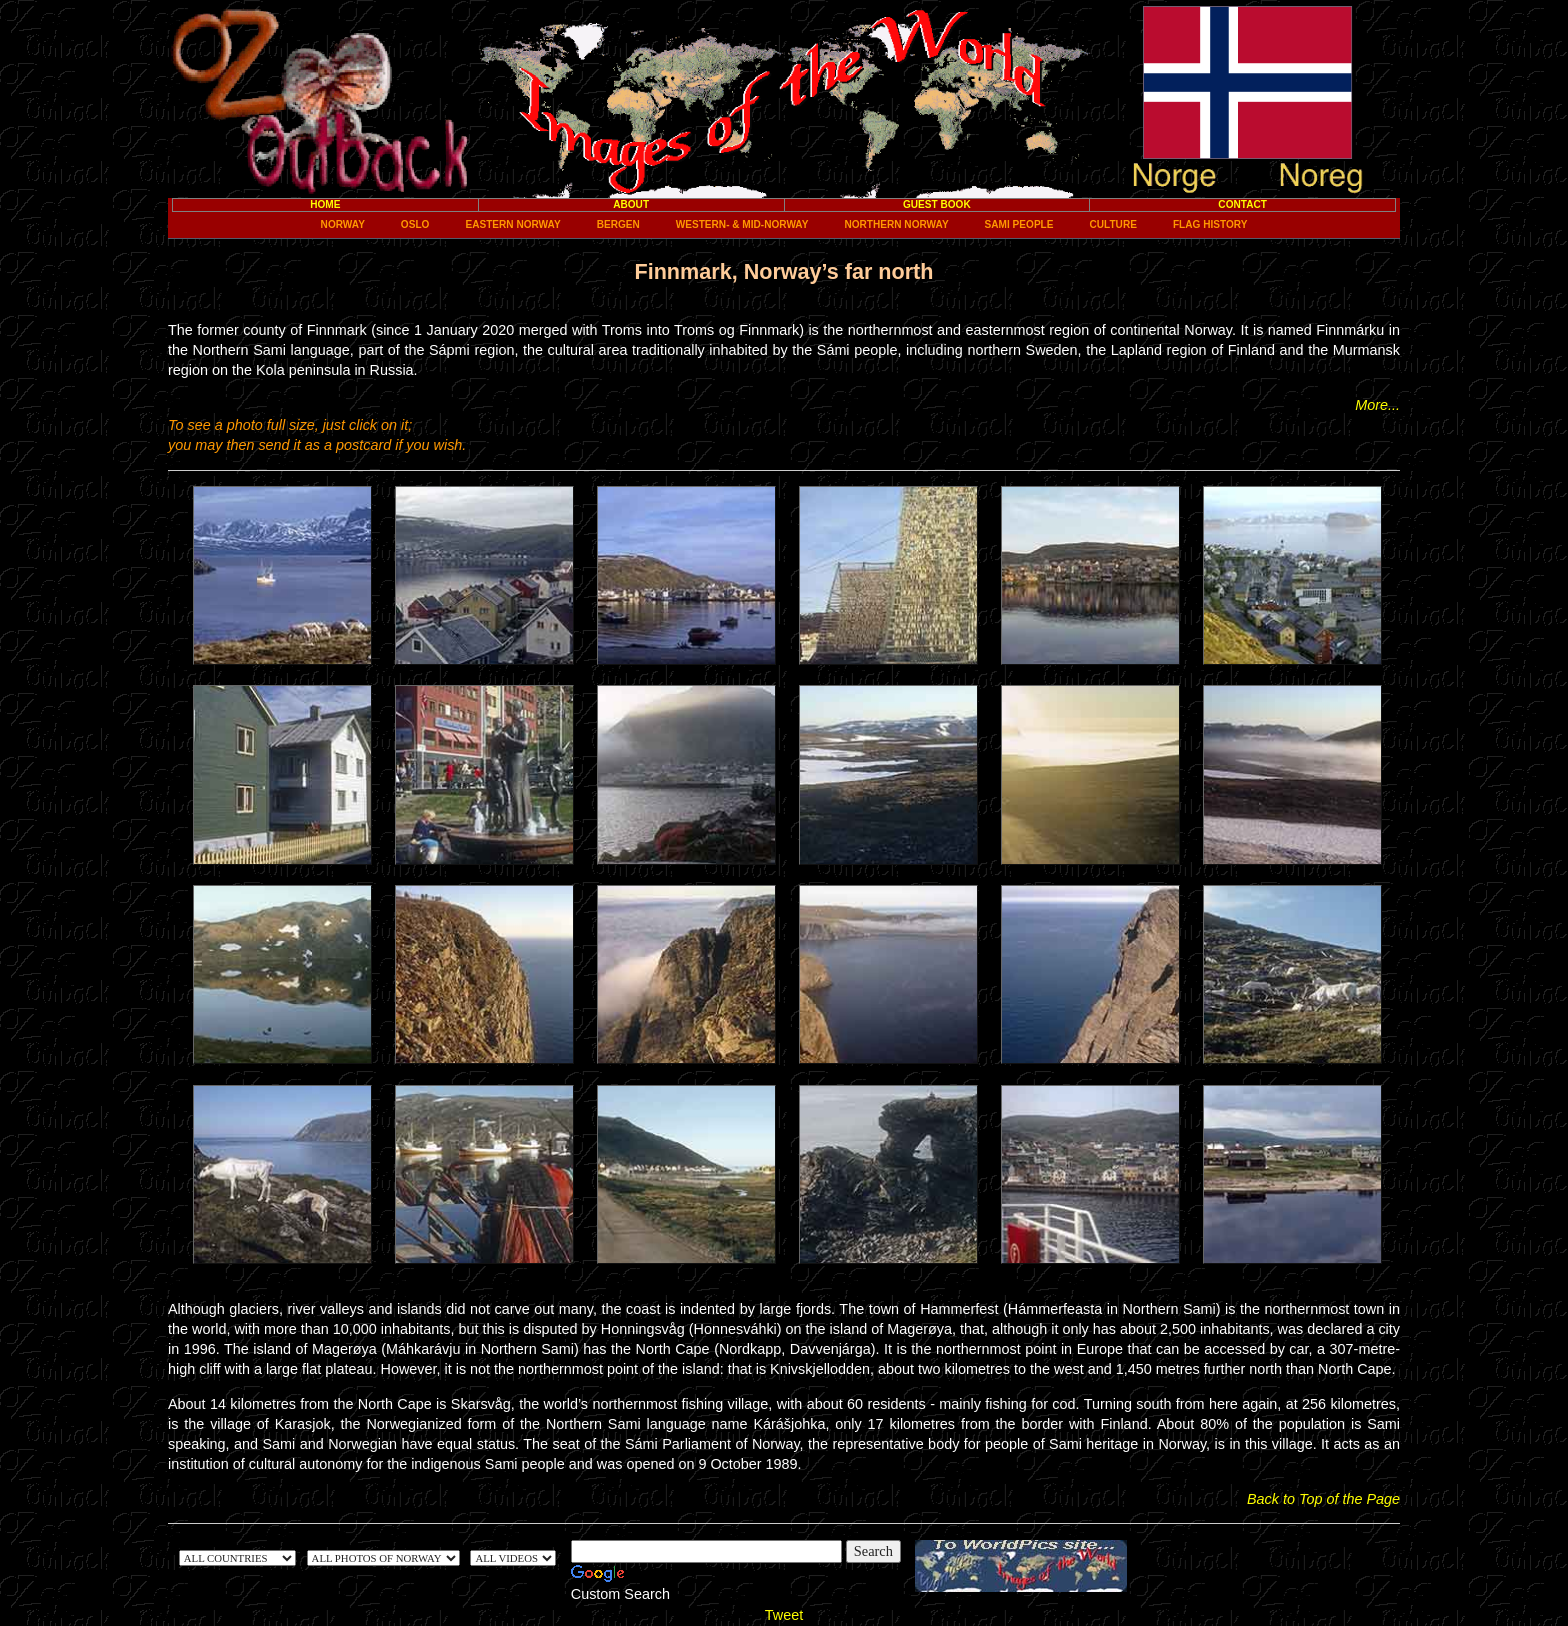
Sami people (1019, 224)
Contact (1242, 204)
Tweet (784, 1615)
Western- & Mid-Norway (742, 224)
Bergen (618, 224)
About (631, 204)
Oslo (415, 224)
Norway (343, 224)
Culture (1113, 224)
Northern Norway (896, 224)
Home (325, 204)
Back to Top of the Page (1323, 1499)
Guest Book (937, 204)
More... (1377, 405)
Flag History (1210, 224)
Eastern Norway (512, 224)
